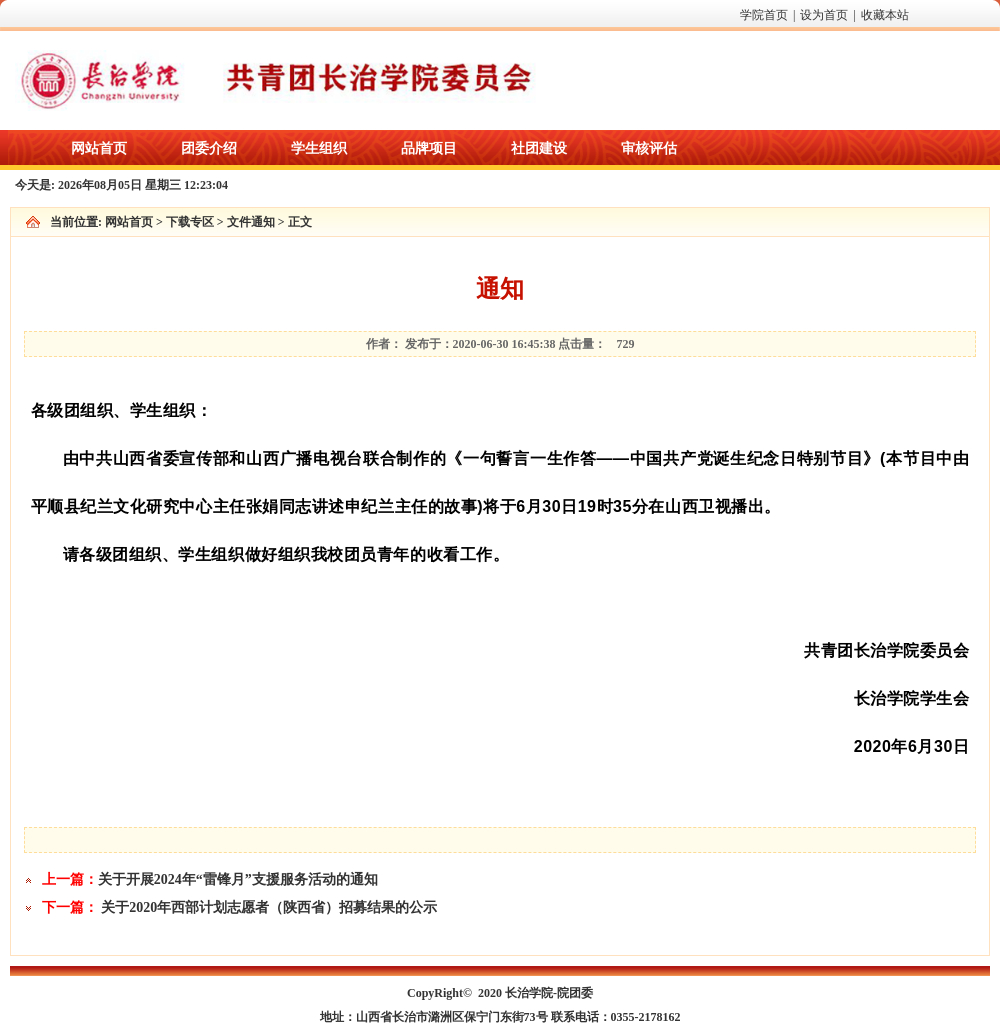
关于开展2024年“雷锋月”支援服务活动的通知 (238, 879)
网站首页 (129, 222)
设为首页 (824, 15)
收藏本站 (885, 15)
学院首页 (764, 15)
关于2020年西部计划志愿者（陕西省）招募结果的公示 (269, 907)
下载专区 (190, 222)
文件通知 (251, 222)
